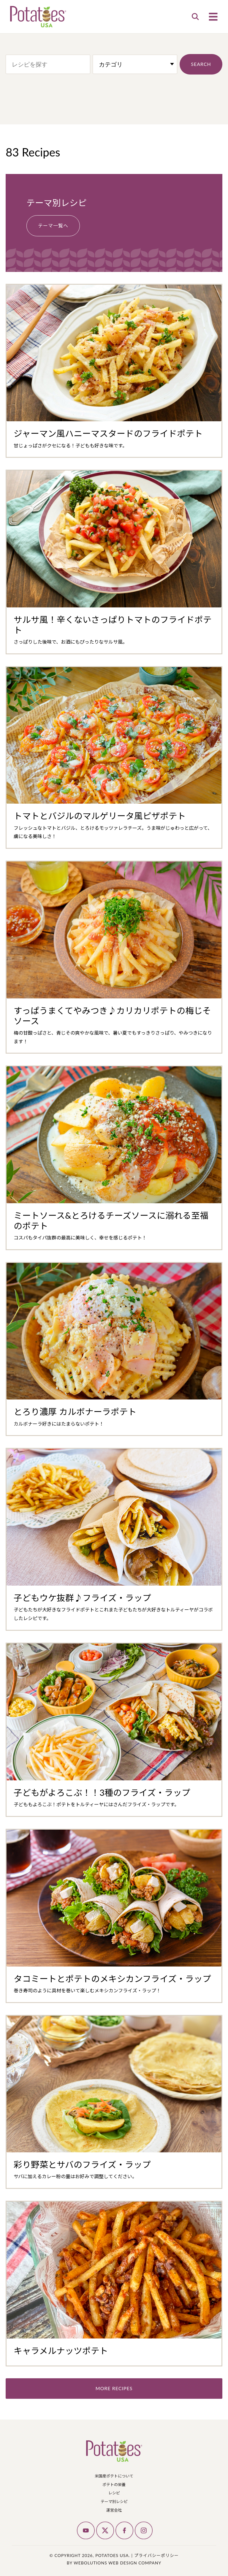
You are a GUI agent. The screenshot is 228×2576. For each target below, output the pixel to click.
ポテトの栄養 (114, 2483)
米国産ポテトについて (114, 2474)
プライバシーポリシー (156, 2554)
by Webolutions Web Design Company (114, 2561)
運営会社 (114, 2509)
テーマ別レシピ (114, 2500)
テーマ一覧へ (53, 224)
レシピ (114, 2492)
